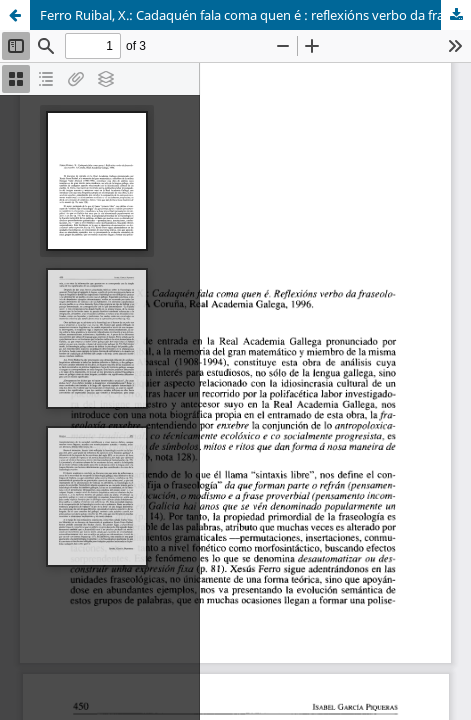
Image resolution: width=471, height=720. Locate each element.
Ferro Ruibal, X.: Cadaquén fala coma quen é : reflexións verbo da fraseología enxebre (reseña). (255, 15)
